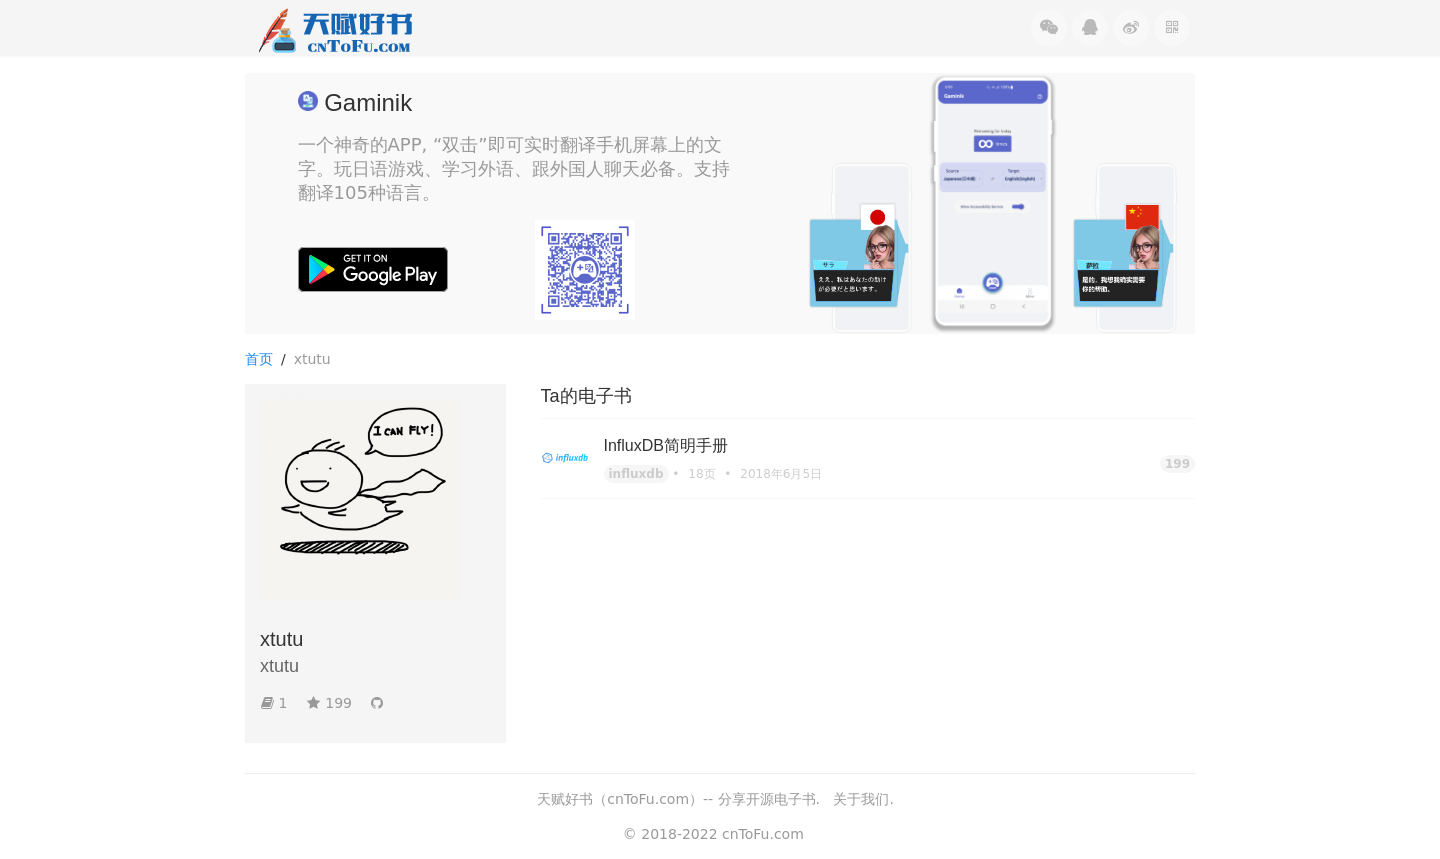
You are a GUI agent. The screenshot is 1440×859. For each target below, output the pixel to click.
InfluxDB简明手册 (666, 445)
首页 (259, 359)
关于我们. (863, 799)
